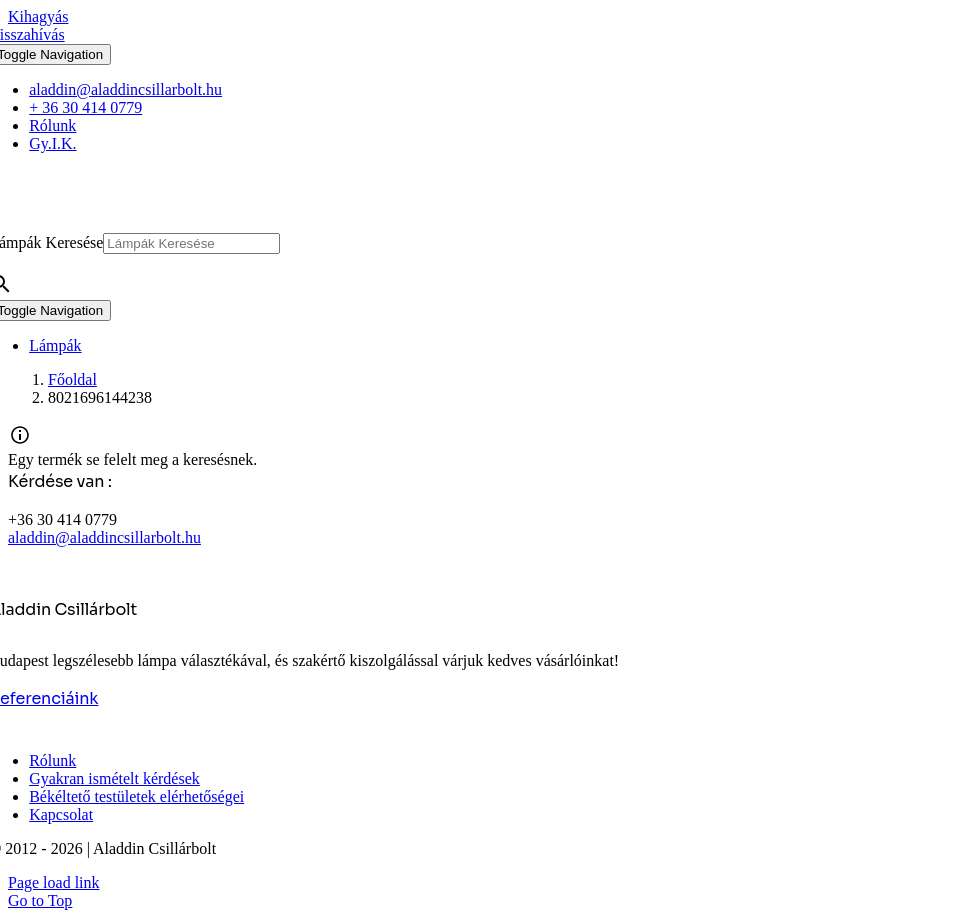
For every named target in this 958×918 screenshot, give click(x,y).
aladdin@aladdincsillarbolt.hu (104, 537)
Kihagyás (38, 16)
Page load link (54, 882)
